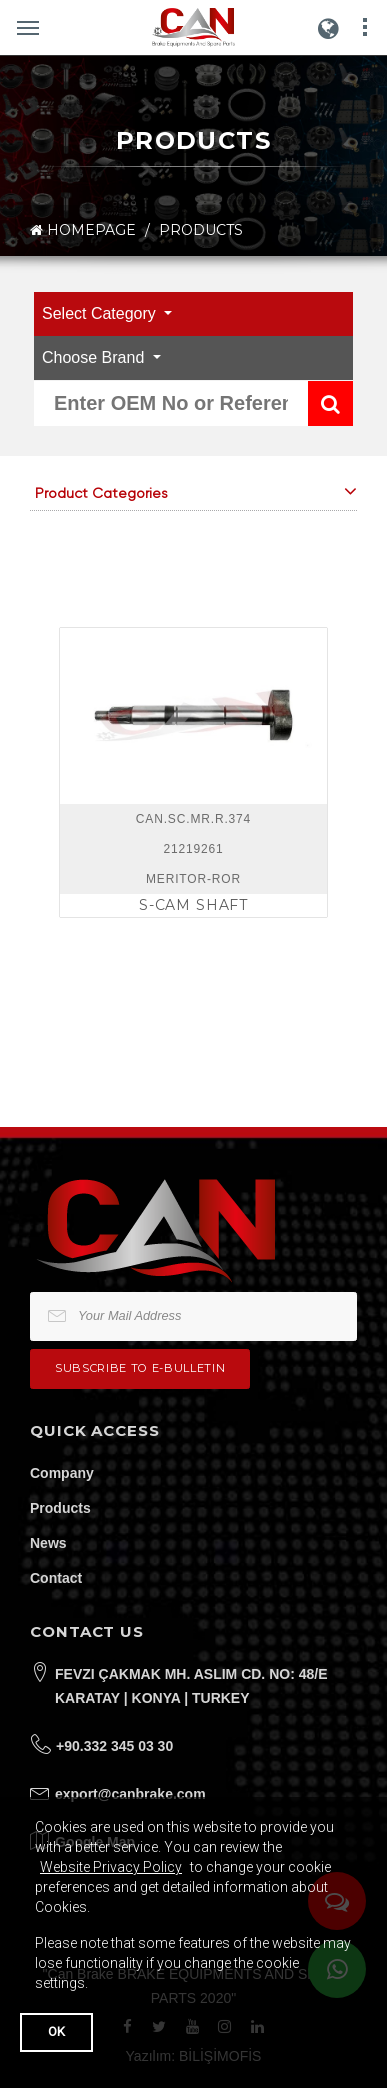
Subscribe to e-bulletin (140, 1368)
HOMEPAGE (83, 230)
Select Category (101, 313)
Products (60, 1508)
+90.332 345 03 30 (114, 1746)
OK (56, 2031)
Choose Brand (95, 357)
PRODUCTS (201, 230)
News (48, 1543)
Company (62, 1473)
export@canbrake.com (130, 1794)
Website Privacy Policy (111, 1867)
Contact (56, 1578)
